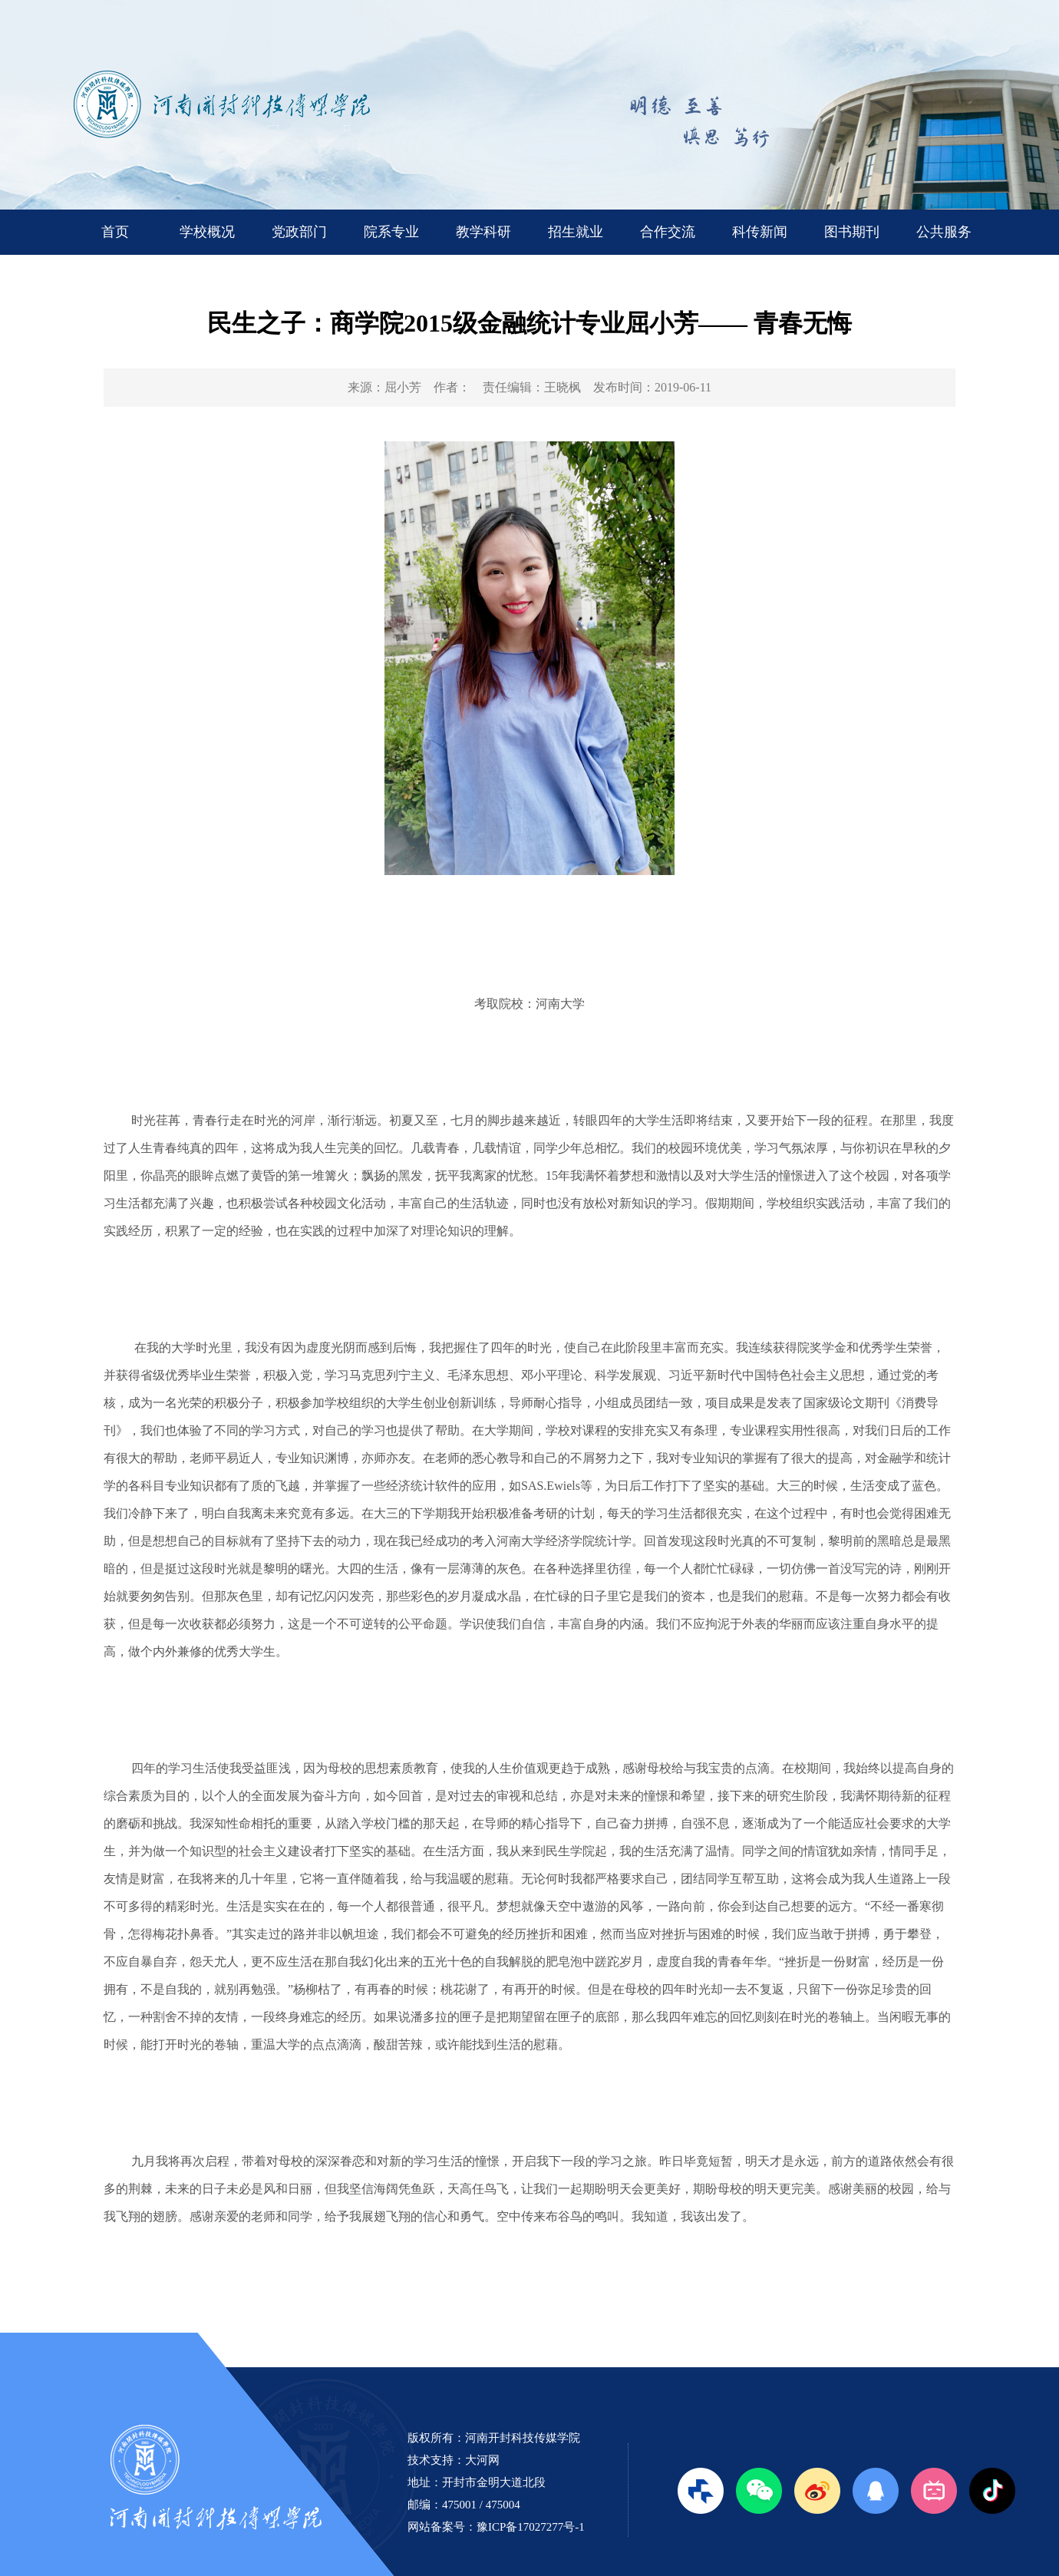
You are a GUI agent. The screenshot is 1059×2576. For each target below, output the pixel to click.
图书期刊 (851, 231)
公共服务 (944, 231)
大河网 (482, 2460)
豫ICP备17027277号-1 (531, 2527)
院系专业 (391, 231)
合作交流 (667, 231)
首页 (115, 231)
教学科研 (483, 231)
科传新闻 (759, 231)
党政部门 (299, 231)
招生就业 (575, 231)
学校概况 (207, 231)
